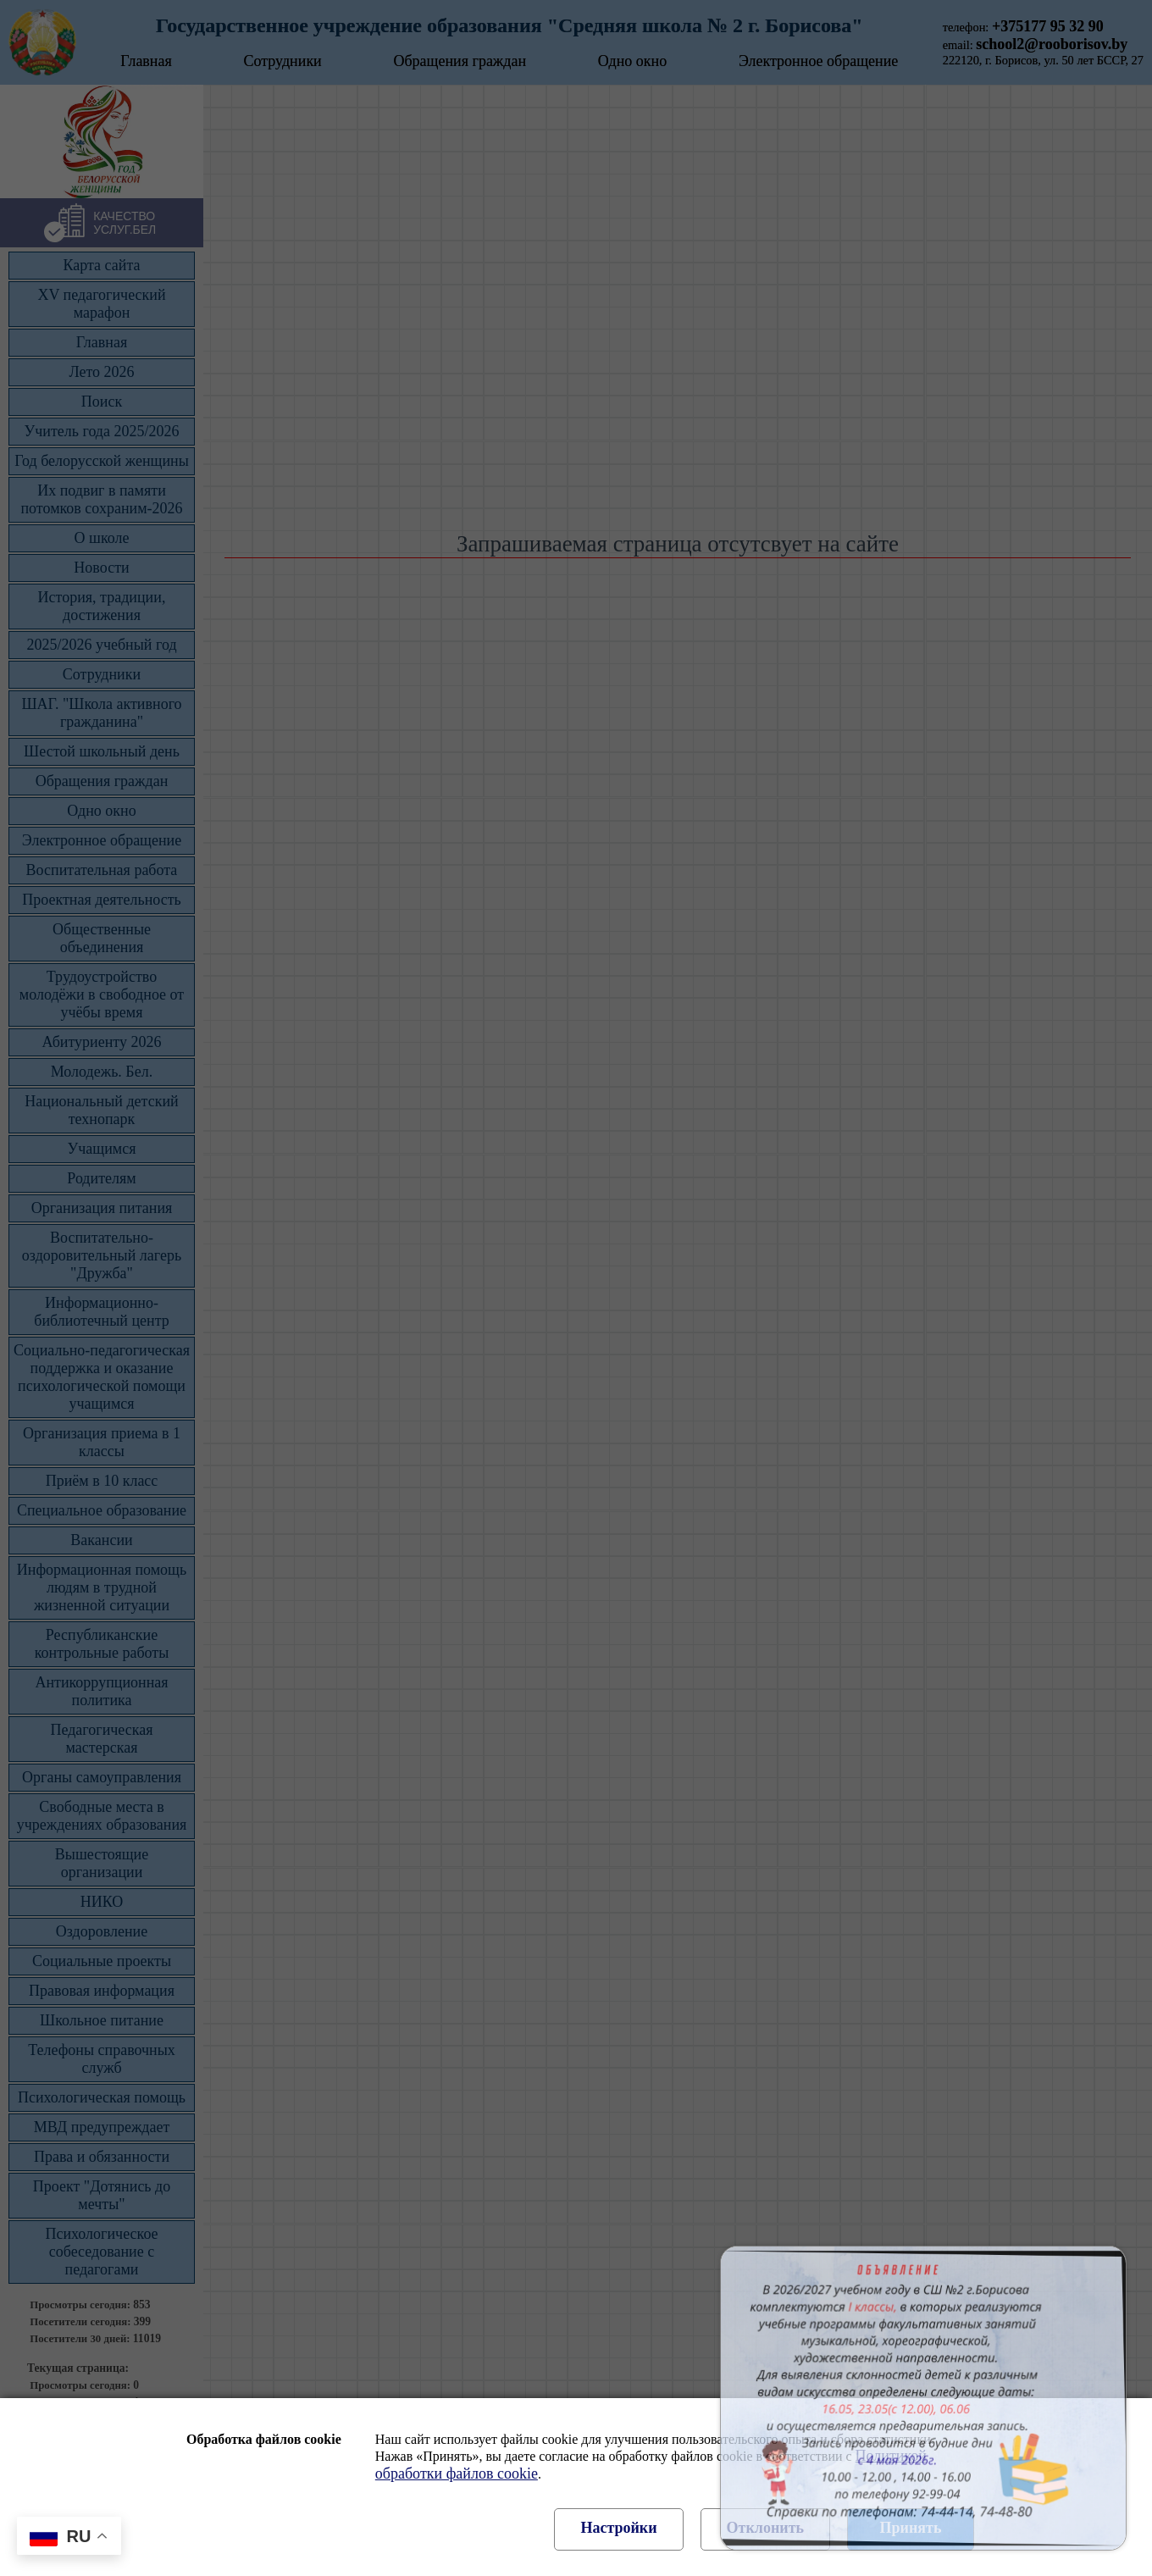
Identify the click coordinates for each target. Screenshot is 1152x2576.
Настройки (618, 2527)
